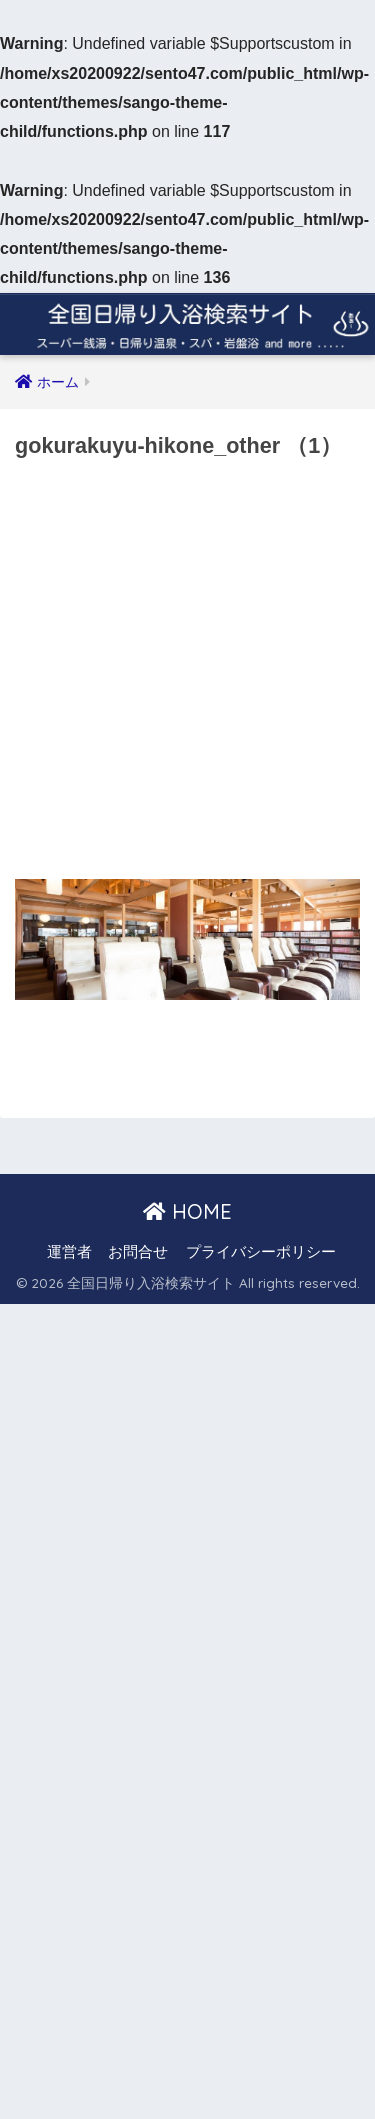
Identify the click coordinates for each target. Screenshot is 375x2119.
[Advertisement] (187, 675)
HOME (187, 1211)
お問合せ (138, 1252)
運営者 (69, 1252)
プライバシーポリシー (261, 1252)
